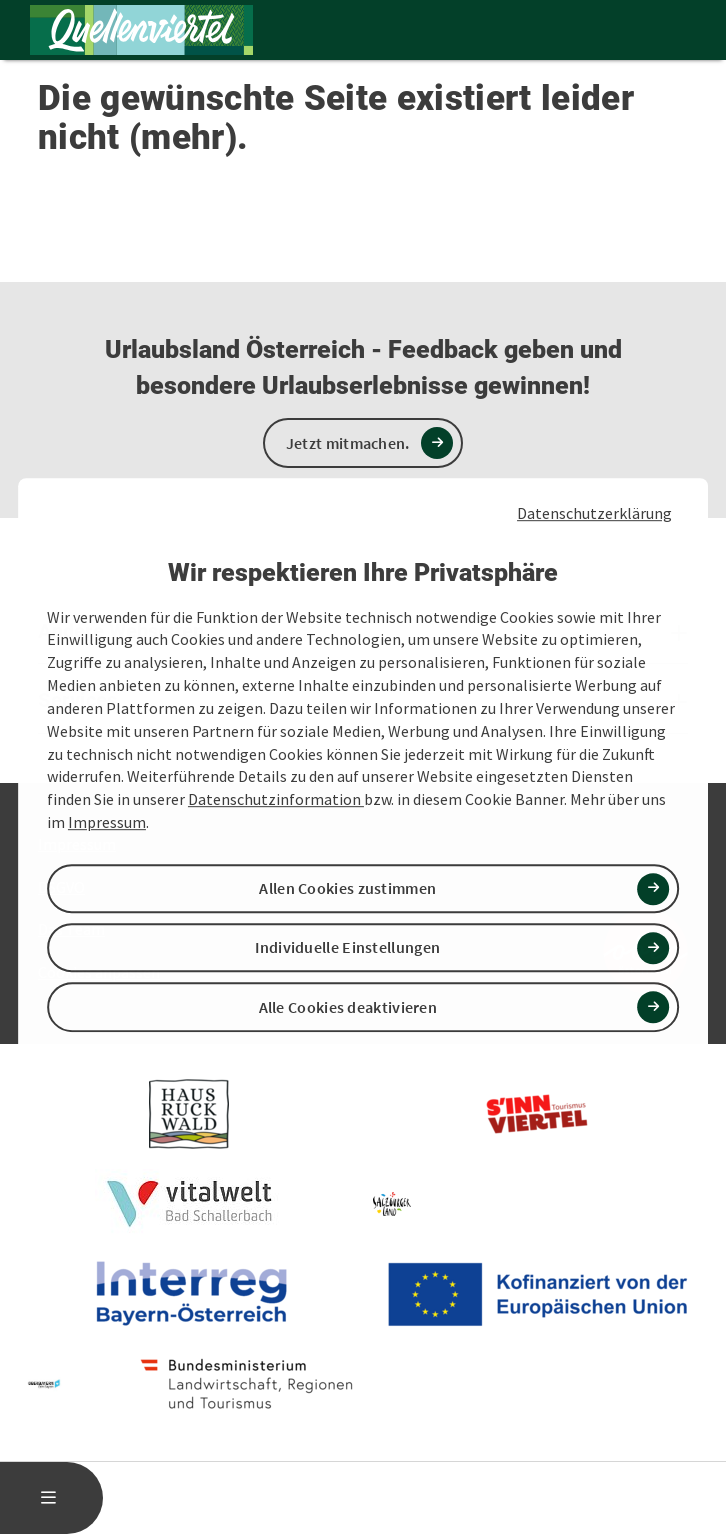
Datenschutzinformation (276, 799)
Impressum (107, 822)
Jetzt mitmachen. (348, 443)
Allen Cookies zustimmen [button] (347, 888)
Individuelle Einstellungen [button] (347, 948)
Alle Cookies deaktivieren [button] (348, 1007)
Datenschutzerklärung (594, 513)
